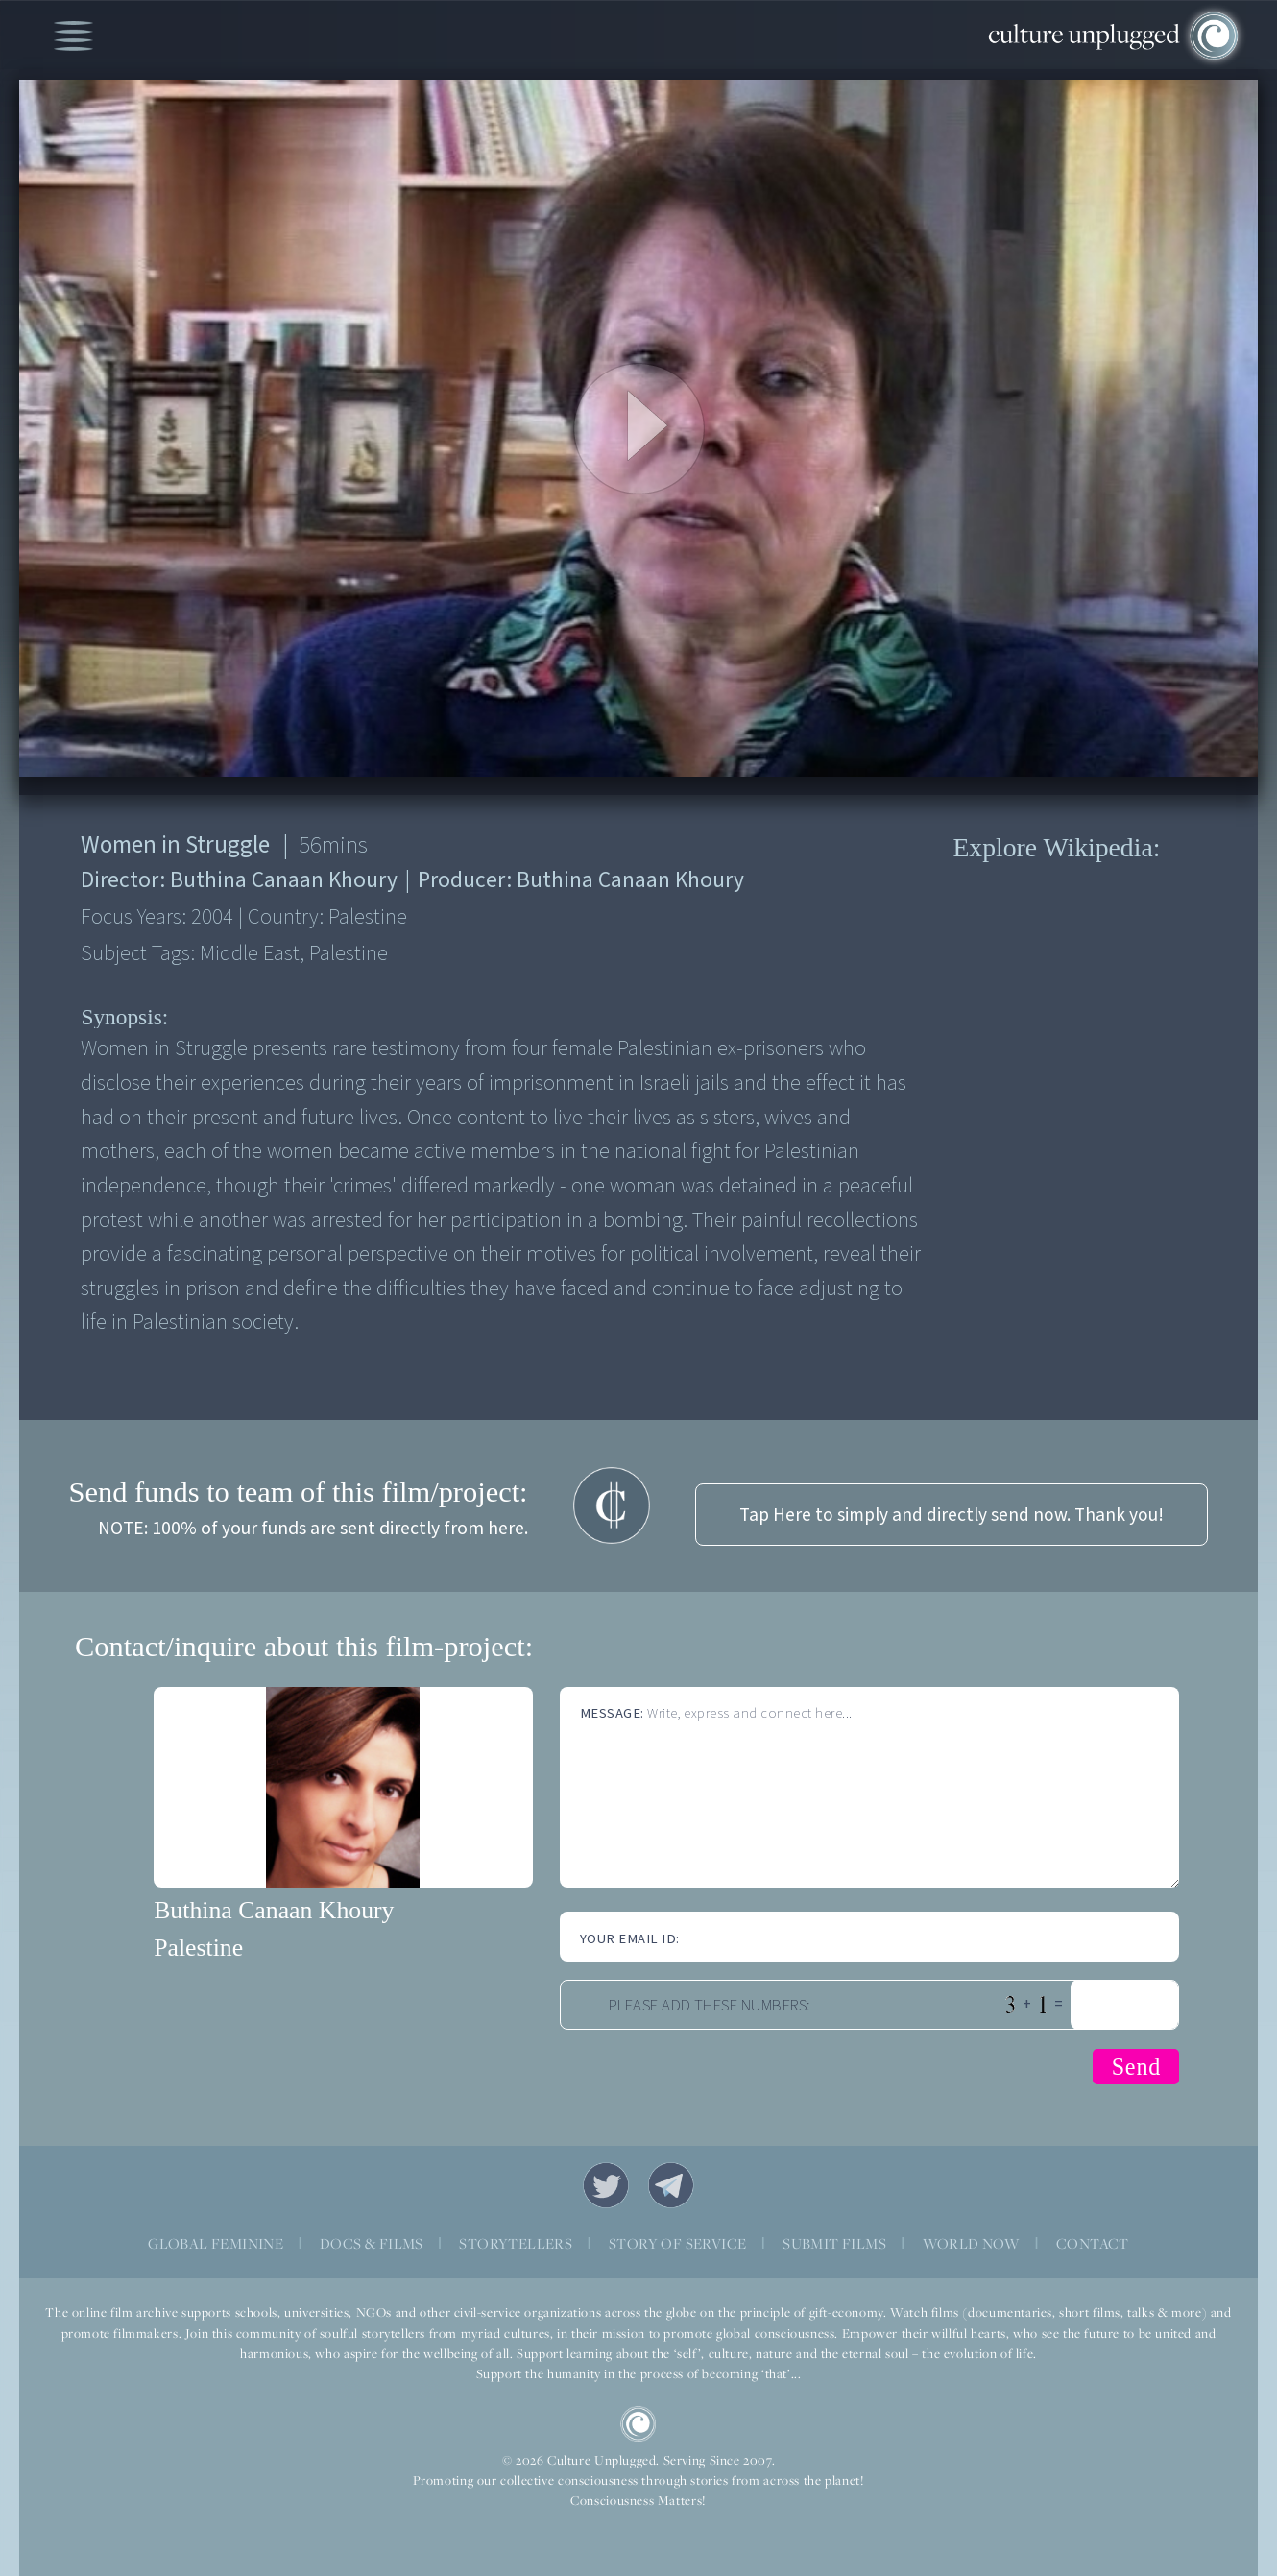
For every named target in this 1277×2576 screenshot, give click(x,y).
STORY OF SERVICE (677, 2243)
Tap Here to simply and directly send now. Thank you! (951, 1515)
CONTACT (1092, 2243)
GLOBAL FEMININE (215, 2243)
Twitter (606, 2185)
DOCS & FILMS (371, 2243)
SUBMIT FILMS (834, 2243)
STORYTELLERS (515, 2243)
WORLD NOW (972, 2243)
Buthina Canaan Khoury (274, 1910)
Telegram (671, 2185)
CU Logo (638, 2424)
